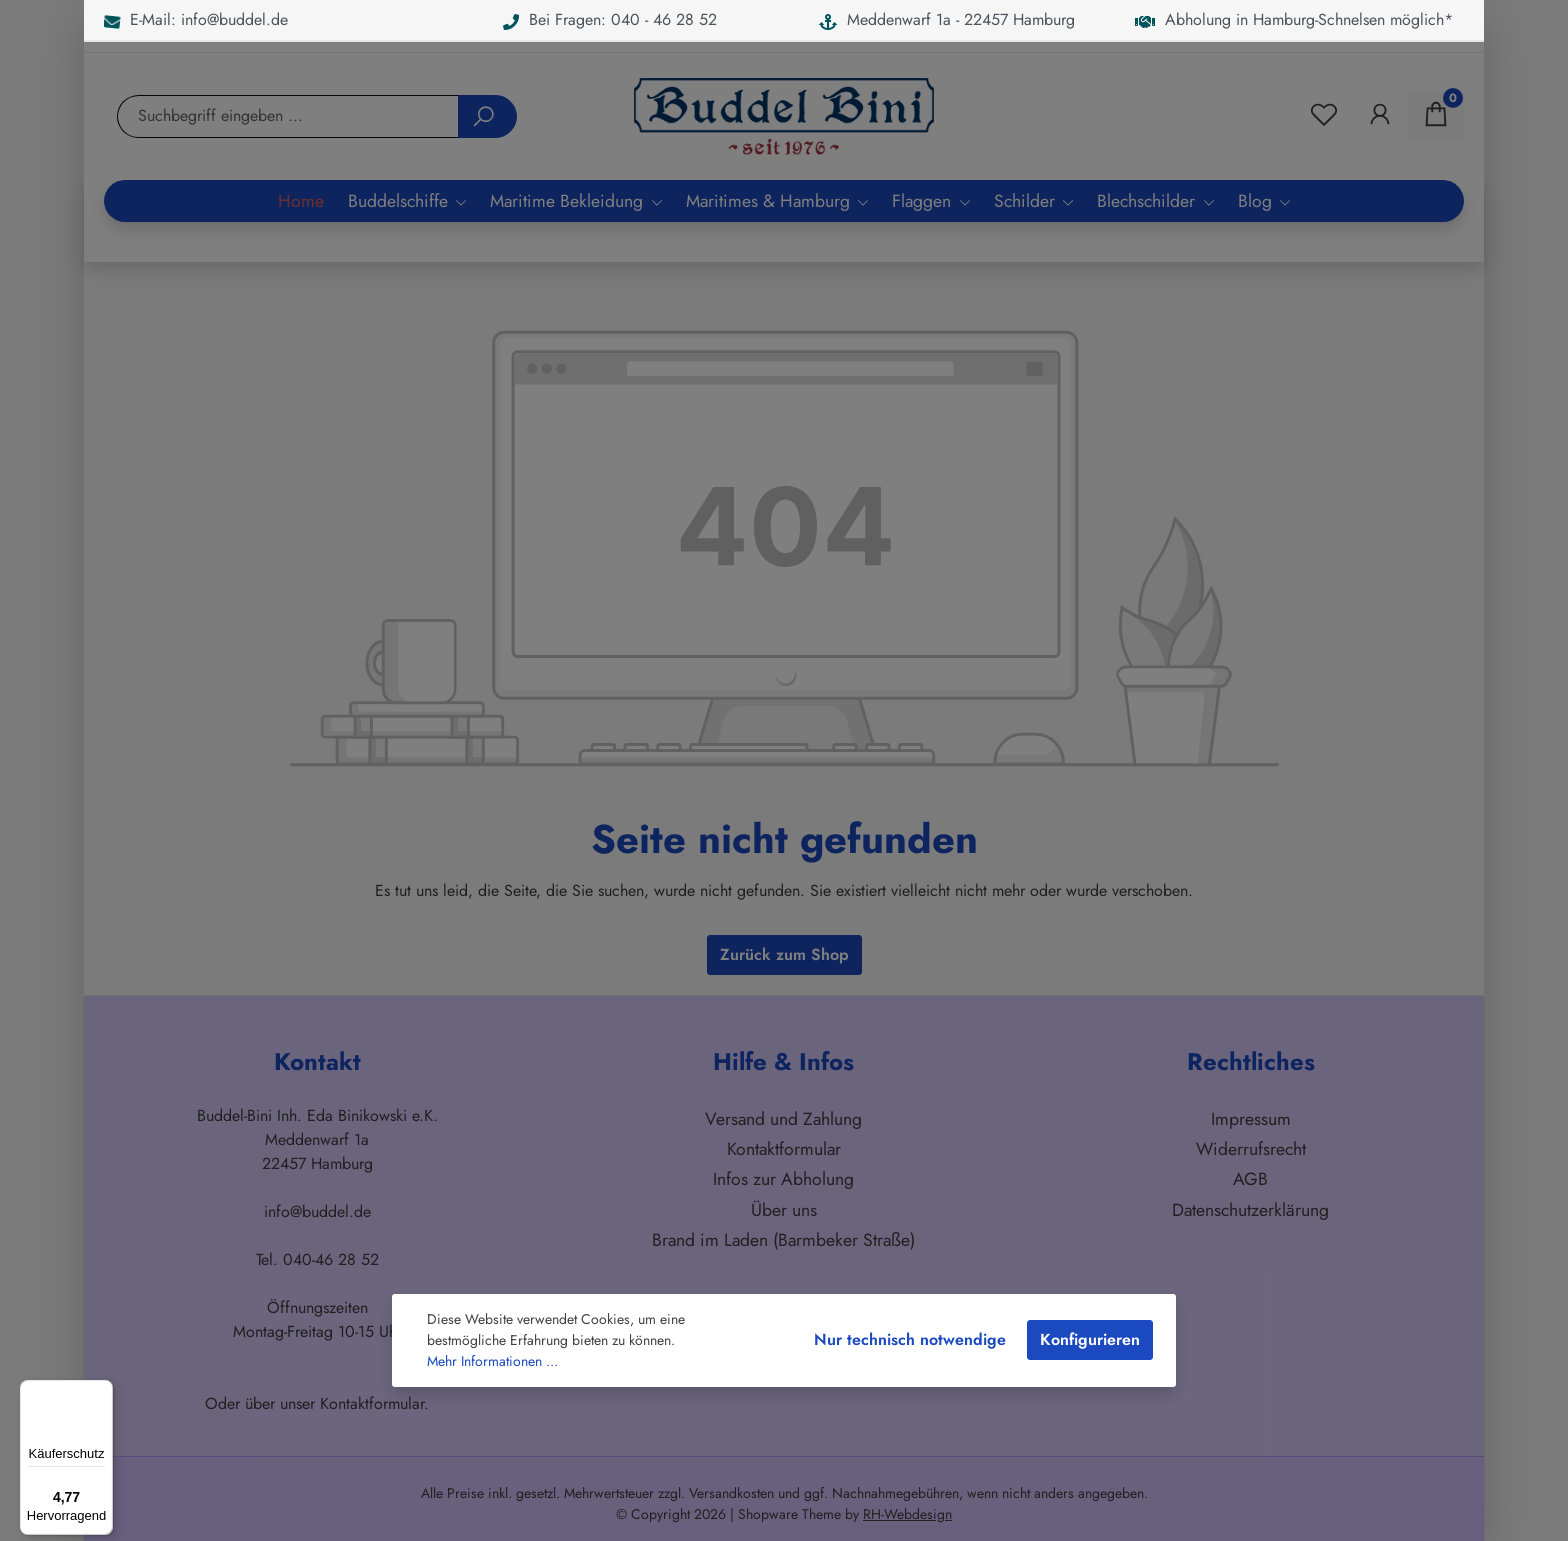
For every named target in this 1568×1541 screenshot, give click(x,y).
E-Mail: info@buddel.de (196, 19)
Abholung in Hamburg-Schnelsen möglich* (1294, 19)
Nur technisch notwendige (910, 1339)
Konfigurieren (1090, 1339)
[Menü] (101, 1392)
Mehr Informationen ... (492, 1361)
